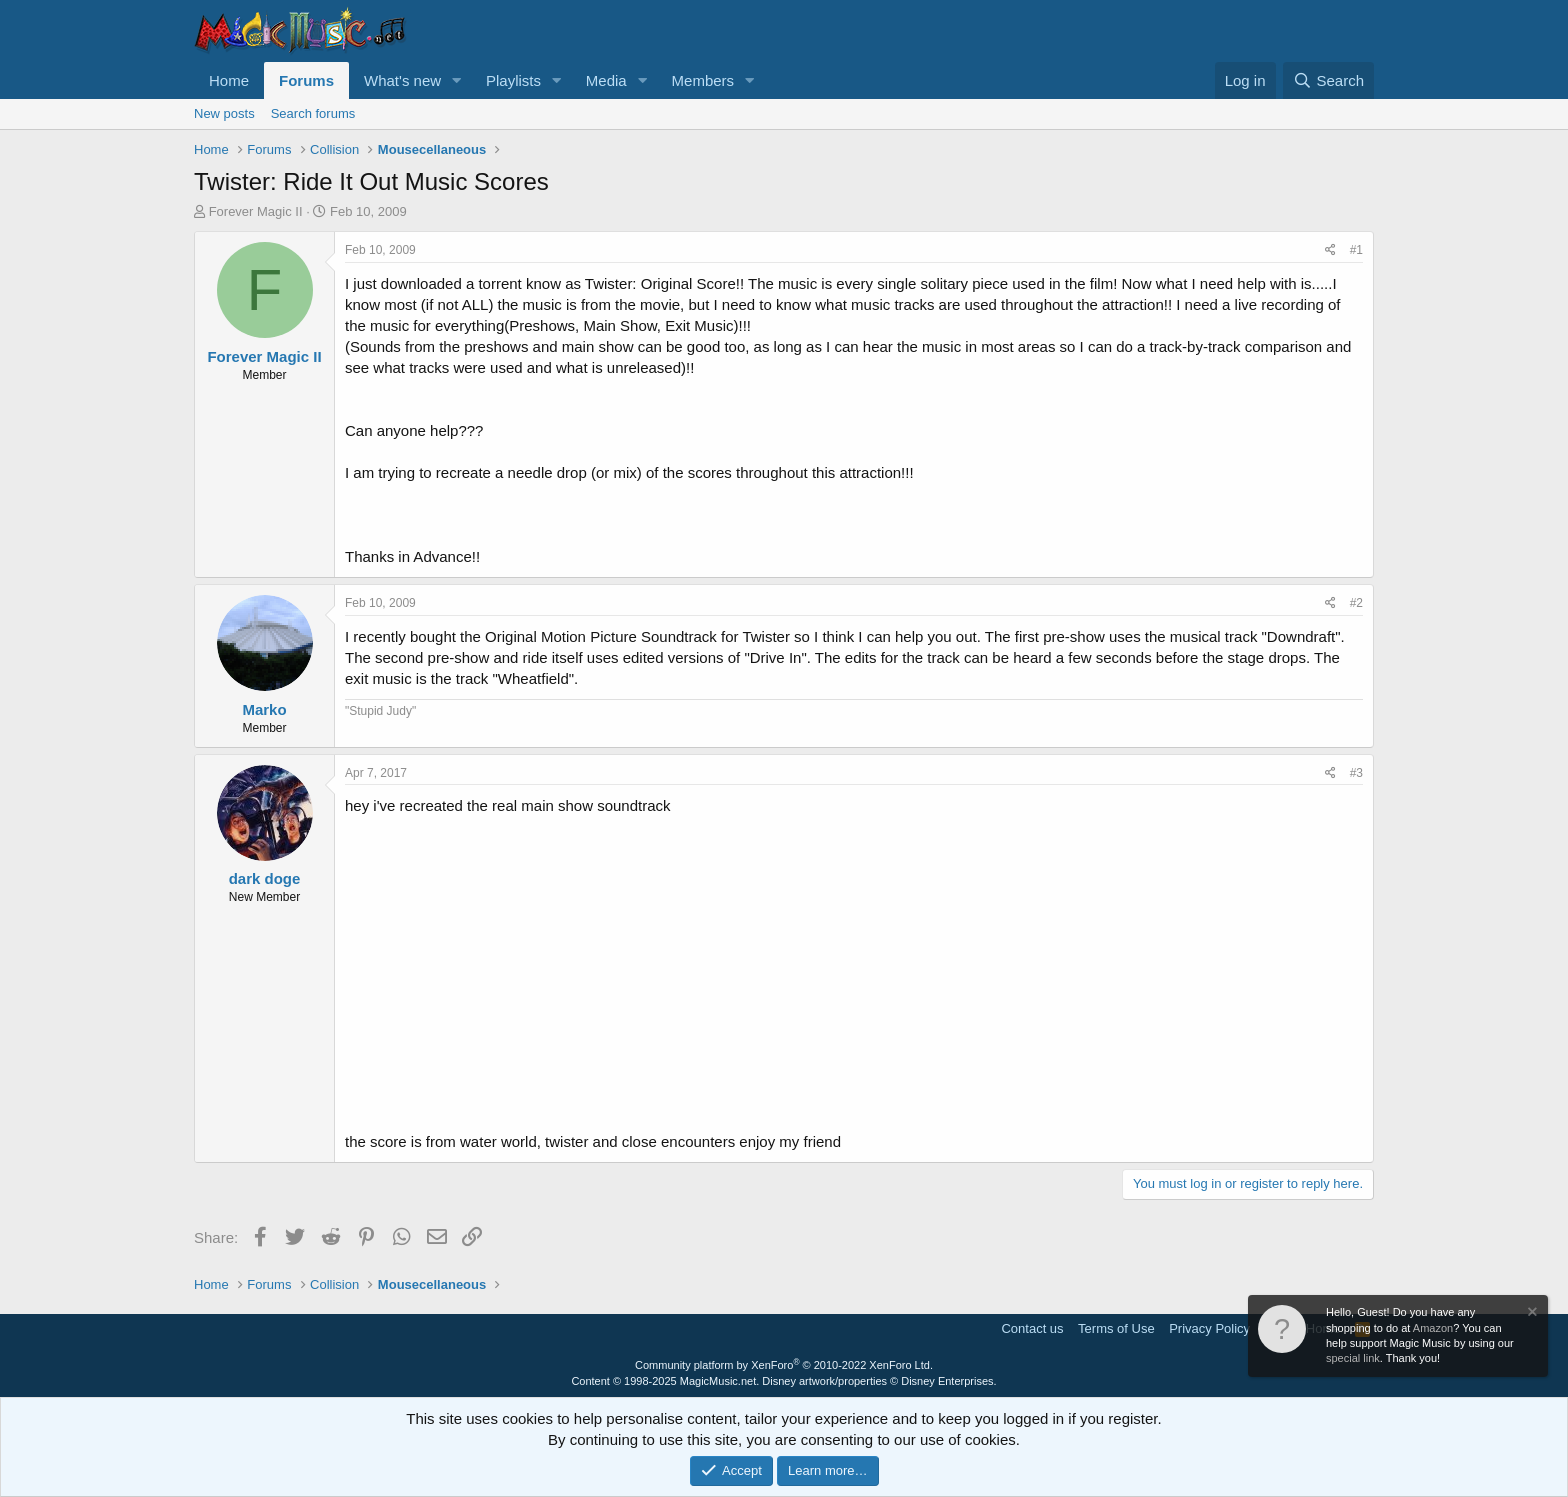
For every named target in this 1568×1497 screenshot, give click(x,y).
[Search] (1328, 80)
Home (229, 80)
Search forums (313, 113)
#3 (1356, 773)
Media (606, 80)
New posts (224, 113)
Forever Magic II (256, 211)
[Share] (1330, 250)
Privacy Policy (1209, 1328)
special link (1353, 1358)
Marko (264, 709)
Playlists (513, 80)
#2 (1356, 603)
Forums (306, 80)
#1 (1356, 250)
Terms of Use (1116, 1328)
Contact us (1032, 1328)
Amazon (1433, 1328)
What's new (402, 80)
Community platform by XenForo (784, 1365)
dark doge (265, 878)
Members (703, 80)
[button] (457, 80)
